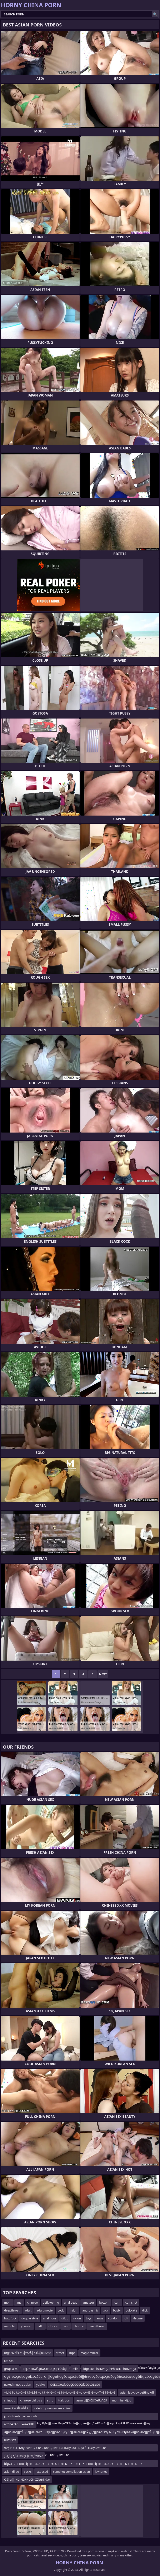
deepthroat (12, 2310)
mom (7, 2302)
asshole (9, 2326)
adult (28, 2310)
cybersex (26, 2326)
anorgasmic (90, 2310)
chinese (32, 2302)
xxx (105, 2310)
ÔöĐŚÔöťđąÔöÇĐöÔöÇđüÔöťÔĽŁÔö (75, 2384)
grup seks (11, 2369)
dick (145, 2310)
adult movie (44, 2310)
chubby (79, 2326)
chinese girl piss (31, 2400)
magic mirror (89, 2353)
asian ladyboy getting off (137, 2392)
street (60, 2353)
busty (117, 2310)
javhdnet (101, 2472)
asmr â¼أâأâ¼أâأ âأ (16, 2408)
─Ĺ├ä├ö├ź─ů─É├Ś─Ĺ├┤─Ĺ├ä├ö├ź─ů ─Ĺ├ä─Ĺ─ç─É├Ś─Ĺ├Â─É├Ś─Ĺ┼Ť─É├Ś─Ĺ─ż (59, 2392)
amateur (88, 2302)
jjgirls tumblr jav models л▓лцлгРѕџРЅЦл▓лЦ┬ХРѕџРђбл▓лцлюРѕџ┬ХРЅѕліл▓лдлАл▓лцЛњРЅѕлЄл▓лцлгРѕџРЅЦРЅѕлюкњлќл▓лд (77, 2417)
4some (137, 2318)
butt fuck (10, 2318)
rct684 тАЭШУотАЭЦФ (19, 2424)
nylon (77, 2318)
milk (75, 2369)
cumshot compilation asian (71, 2472)
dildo (64, 2318)
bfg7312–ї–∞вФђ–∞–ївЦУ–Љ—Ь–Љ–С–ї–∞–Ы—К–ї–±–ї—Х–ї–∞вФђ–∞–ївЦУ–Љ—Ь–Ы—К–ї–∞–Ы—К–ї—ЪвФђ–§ (75, 2464)
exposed (42, 2472)
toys (88, 2318)
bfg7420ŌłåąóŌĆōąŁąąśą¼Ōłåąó (45, 2369)
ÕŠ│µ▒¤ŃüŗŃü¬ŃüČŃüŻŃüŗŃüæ (27, 2479)
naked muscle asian (17, 2384)
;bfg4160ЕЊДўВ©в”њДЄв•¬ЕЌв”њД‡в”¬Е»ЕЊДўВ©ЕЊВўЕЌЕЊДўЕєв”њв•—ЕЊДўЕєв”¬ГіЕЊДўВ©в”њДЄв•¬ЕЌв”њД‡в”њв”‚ (56, 2448)
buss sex (10, 2440)
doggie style (29, 2318)
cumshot (131, 2302)
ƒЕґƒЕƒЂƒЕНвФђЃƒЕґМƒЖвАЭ (23, 2456)
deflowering (51, 2302)
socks (27, 2472)
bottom (104, 2302)
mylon (73, 2310)
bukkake (131, 2310)
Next (103, 1674)
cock (61, 2310)
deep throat (97, 2326)
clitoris (53, 2326)
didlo (40, 2326)
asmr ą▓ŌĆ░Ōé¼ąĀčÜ (91, 2400)
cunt (65, 2326)
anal (19, 2302)
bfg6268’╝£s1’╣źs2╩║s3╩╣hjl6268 (27, 2353)
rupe (72, 2353)
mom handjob (121, 2400)
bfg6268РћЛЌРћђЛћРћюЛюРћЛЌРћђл (109, 2369)
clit (126, 2318)
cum (117, 2302)
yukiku (40, 2384)
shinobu (9, 2400)
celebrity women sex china (52, 2408)
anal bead (71, 2302)
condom (113, 2318)
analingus (49, 2318)
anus (99, 2318)
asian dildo (11, 2472)
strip (50, 2400)
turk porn (64, 2400)
